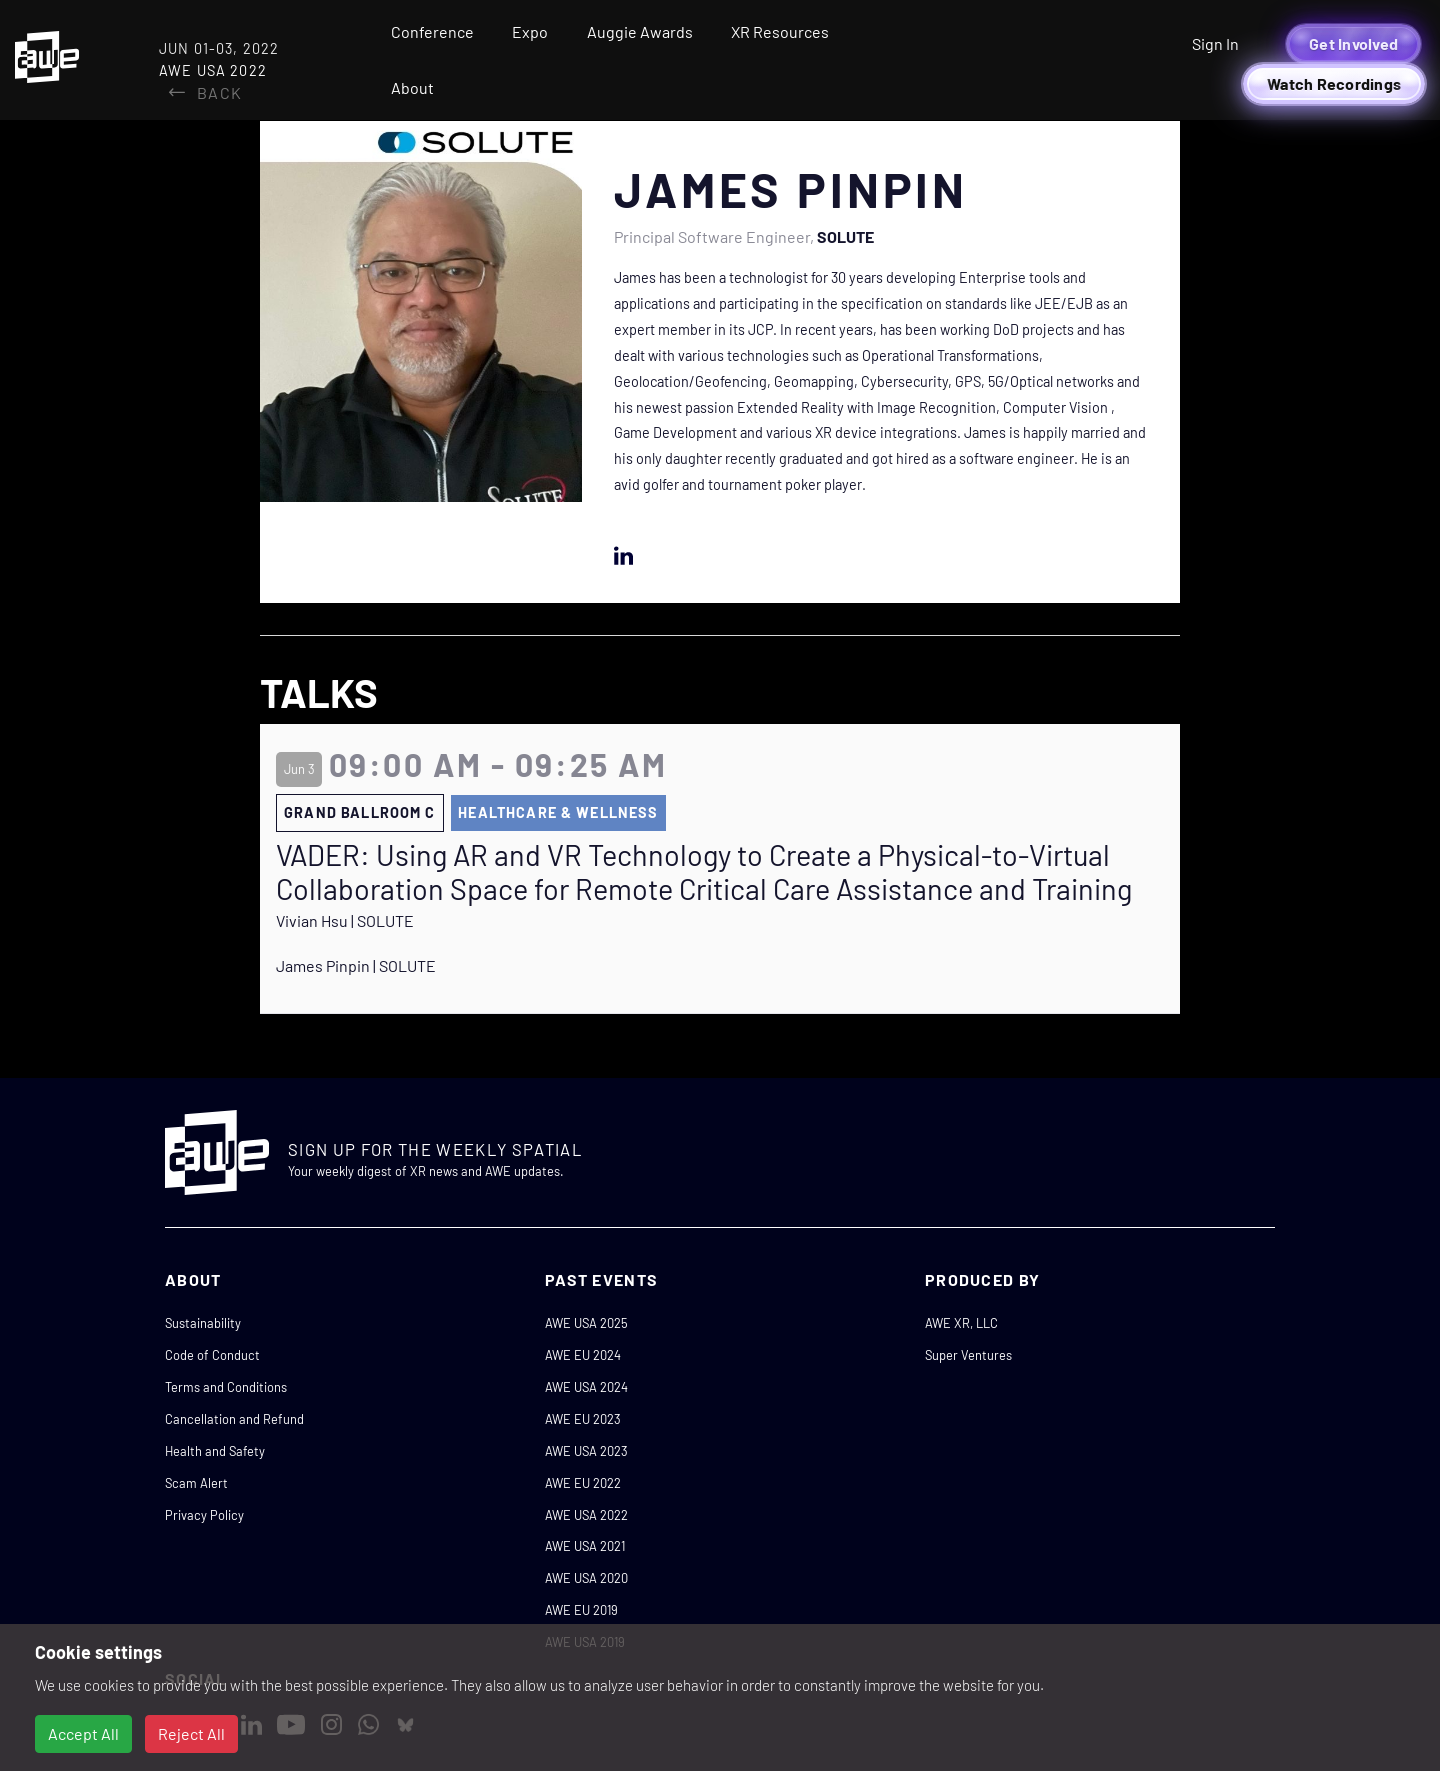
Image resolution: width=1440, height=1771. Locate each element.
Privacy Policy (204, 1515)
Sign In (1215, 43)
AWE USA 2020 (586, 1578)
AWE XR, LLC (961, 1323)
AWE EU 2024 (583, 1355)
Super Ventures (968, 1355)
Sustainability (203, 1323)
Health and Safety (215, 1451)
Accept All (83, 1733)
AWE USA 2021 (585, 1546)
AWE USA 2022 (586, 1515)
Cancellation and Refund (234, 1419)
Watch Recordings (1334, 83)
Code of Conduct (212, 1355)
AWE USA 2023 (586, 1451)
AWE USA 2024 (586, 1387)
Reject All (191, 1733)
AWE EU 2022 (583, 1483)
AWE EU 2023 (583, 1419)
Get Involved (1353, 43)
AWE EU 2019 (581, 1610)
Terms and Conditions (226, 1387)
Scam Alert (196, 1483)
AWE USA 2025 (586, 1323)
